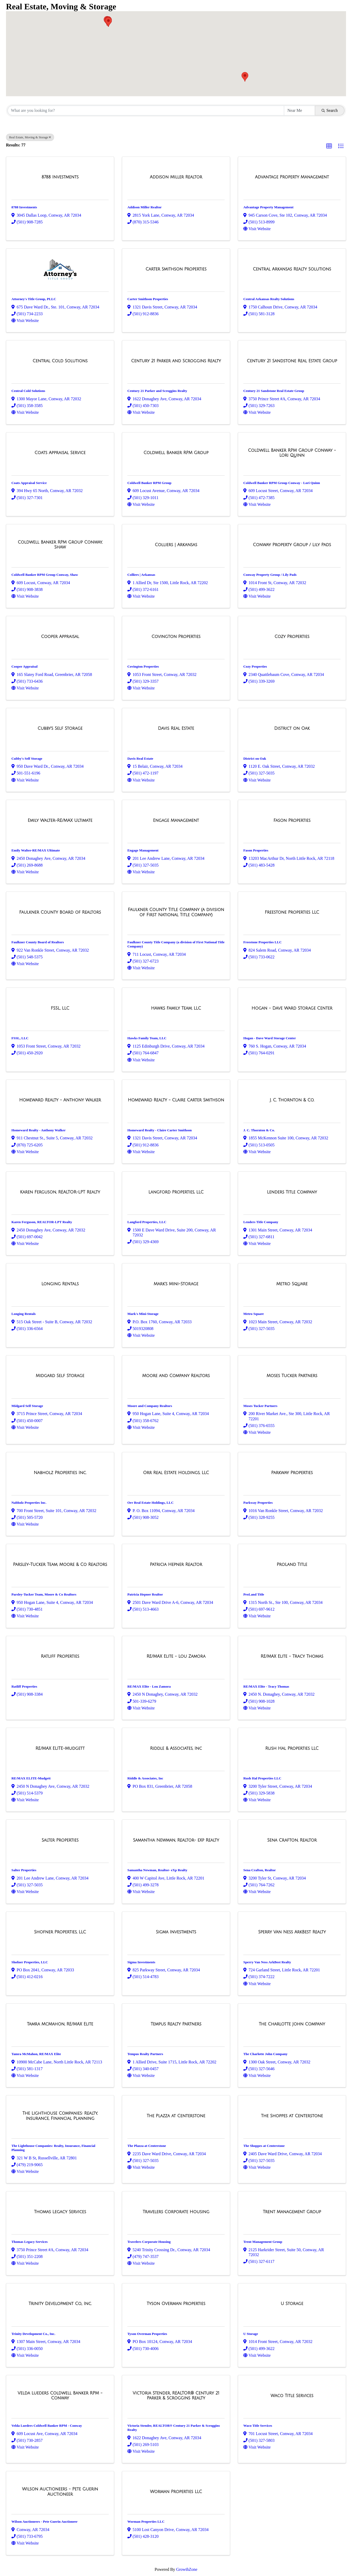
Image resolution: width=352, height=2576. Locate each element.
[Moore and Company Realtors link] (176, 1375)
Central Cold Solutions (28, 391)
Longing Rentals (23, 1314)
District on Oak (254, 758)
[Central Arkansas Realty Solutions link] (292, 269)
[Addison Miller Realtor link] (176, 177)
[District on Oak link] (292, 728)
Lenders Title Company (260, 1222)
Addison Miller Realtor (144, 207)
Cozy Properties (255, 666)
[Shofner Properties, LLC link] (60, 1932)
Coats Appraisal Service (29, 483)
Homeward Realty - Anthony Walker (38, 1130)
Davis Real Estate (140, 758)
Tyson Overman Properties (147, 2334)
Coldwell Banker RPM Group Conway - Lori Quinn (281, 483)
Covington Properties (143, 666)
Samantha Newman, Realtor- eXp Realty (157, 1870)
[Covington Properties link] (176, 636)
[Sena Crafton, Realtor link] (292, 1840)
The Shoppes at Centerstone (264, 2146)
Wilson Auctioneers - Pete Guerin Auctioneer (44, 2521)
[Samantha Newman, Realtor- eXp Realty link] (176, 1840)
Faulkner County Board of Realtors (37, 942)
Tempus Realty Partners (145, 2054)
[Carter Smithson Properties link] (176, 269)
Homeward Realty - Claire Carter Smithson (159, 1130)
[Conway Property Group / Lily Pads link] (292, 544)
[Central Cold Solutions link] (60, 361)
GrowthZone (186, 2569)
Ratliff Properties (24, 1686)
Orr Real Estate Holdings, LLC (150, 1503)
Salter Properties (23, 1870)
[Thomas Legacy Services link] (60, 2212)
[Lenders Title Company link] (292, 1192)
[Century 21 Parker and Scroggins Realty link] (176, 361)
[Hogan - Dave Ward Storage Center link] (292, 1008)
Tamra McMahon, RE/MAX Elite (36, 2054)
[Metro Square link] (292, 1284)
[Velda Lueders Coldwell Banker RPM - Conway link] (60, 2396)
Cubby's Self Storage (26, 758)
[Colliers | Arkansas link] (176, 544)
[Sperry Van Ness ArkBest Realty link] (292, 1932)
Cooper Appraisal (24, 666)
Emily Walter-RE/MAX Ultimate (35, 850)
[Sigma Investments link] (176, 1932)
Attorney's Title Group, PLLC (33, 299)
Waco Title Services (257, 2425)
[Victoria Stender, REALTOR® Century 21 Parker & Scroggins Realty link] (176, 2396)
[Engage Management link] (176, 820)
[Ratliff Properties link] (60, 1656)
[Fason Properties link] (291, 820)
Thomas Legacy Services (29, 2242)
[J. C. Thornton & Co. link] (292, 1100)
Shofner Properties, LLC (29, 1962)
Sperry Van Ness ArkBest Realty (267, 1962)
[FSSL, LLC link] (60, 1008)
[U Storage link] (292, 2303)
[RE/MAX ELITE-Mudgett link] (60, 1748)
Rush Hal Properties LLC (262, 1778)
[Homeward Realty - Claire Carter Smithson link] (176, 1100)
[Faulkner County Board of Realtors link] (60, 912)
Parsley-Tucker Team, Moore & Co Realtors (43, 1594)
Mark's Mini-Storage (143, 1314)
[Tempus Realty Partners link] (176, 2024)
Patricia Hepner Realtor (145, 1594)
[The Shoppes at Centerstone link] (292, 2116)
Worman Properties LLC (146, 2521)
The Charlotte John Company (265, 2054)
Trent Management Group (262, 2242)
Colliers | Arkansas (141, 575)
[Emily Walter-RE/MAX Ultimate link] (60, 820)
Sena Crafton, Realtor (259, 1870)
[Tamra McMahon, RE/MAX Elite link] (60, 2024)
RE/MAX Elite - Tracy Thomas (266, 1686)
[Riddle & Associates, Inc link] (176, 1748)
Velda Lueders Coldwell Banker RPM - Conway (46, 2425)
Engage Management (143, 850)
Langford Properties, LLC (146, 1222)
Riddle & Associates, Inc (145, 1778)
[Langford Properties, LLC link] (176, 1192)
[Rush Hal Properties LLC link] (292, 1748)
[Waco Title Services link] (292, 2395)
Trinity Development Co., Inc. (33, 2334)
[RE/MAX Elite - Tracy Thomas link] (291, 1656)
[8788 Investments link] (60, 177)
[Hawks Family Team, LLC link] (176, 1008)
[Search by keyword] (146, 110)
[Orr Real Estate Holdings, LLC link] (176, 1472)
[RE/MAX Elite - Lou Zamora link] (176, 1656)
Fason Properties (255, 850)
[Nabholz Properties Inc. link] (60, 1472)
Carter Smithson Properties (147, 299)
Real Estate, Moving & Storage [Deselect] (30, 137)
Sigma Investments (141, 1962)
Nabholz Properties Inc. (28, 1503)
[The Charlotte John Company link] (292, 2024)
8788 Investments (24, 207)
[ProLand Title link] (292, 1564)
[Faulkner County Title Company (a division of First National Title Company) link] (176, 912)
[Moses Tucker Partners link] (291, 1375)
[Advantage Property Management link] (292, 177)
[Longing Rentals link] (60, 1284)
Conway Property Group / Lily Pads (270, 575)
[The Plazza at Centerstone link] (176, 2116)
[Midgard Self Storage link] (60, 1375)
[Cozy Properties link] (292, 636)
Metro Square (253, 1314)
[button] (108, 22)
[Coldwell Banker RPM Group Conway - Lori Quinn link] (292, 453)
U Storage (250, 2334)
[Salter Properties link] (60, 1840)
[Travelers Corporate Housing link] (176, 2212)
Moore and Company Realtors (149, 1406)
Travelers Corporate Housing (149, 2242)
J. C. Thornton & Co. (259, 1130)
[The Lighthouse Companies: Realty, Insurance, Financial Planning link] (60, 2116)
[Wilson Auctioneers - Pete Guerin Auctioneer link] (60, 2492)
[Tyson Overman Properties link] (176, 2303)
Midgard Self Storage (27, 1406)
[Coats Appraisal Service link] (60, 452)
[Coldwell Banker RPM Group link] (176, 452)
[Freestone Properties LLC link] (292, 912)
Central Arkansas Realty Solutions (268, 299)
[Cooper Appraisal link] (60, 636)
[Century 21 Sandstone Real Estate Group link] (292, 361)
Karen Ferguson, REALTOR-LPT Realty (41, 1222)
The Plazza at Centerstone (146, 2146)
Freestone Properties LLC (262, 942)
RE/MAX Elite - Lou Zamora (149, 1686)
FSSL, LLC (20, 1038)
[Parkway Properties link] (292, 1472)
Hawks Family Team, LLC (146, 1038)
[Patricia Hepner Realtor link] (176, 1564)
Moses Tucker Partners (260, 1406)
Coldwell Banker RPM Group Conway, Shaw (44, 575)
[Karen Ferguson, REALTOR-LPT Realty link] (60, 1192)
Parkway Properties (258, 1503)
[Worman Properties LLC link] (176, 2491)
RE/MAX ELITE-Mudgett (31, 1778)
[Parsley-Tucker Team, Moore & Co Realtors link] (60, 1564)
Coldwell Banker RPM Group (149, 483)
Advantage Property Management (268, 207)
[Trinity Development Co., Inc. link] (60, 2303)
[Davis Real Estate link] (176, 728)
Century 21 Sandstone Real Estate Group (273, 391)
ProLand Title (253, 1594)
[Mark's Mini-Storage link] (176, 1284)
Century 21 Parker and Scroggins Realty (157, 391)
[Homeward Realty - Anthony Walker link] (60, 1100)
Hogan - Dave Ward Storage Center (269, 1038)
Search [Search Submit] (330, 110)
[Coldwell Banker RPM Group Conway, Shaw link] (60, 545)
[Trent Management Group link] (292, 2212)
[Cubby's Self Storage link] (60, 728)
